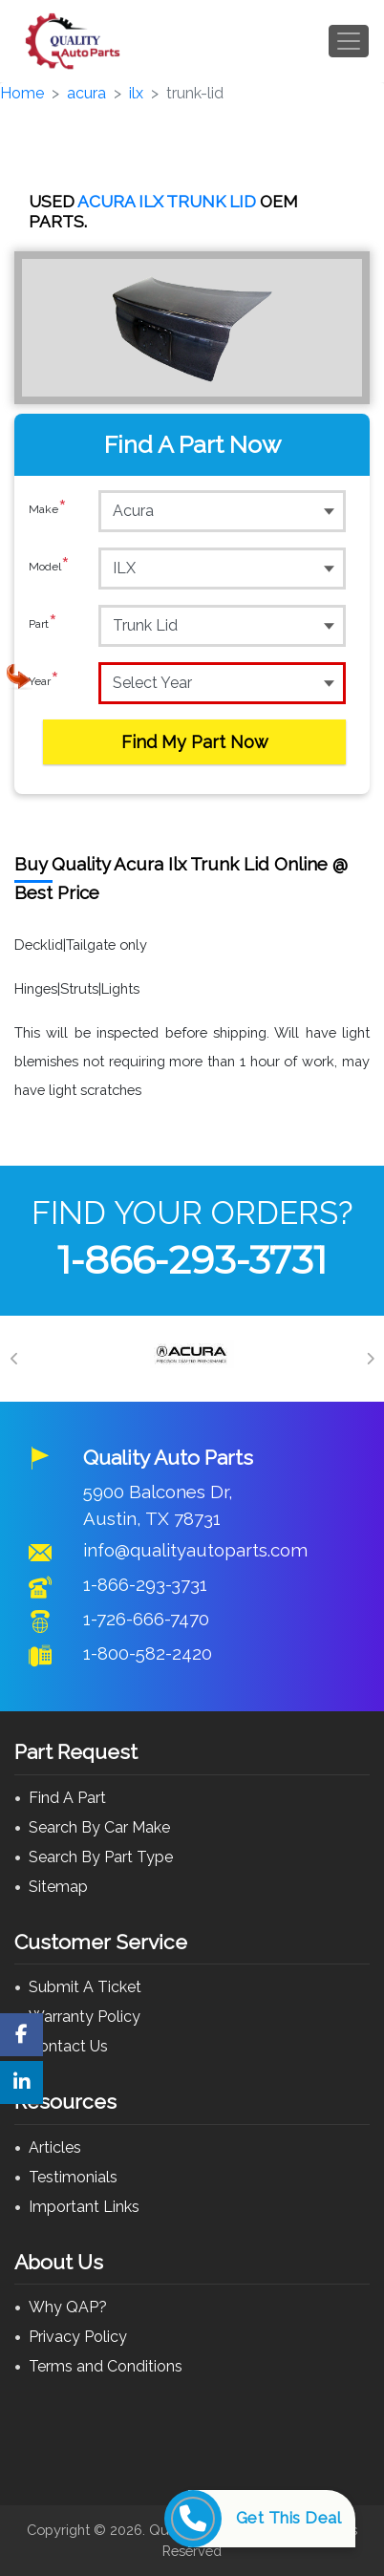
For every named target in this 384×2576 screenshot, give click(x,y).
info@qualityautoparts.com (195, 1549)
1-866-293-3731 (192, 1259)
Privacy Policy (78, 2337)
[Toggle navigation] (349, 41)
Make (48, 510)
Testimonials (73, 2177)
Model (49, 567)
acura (86, 93)
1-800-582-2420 (147, 1653)
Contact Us (68, 2046)
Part (43, 625)
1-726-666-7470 (146, 1618)
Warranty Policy (84, 2016)
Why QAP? (68, 2307)
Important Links (84, 2207)
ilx (136, 93)
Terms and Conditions (105, 2366)
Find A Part (67, 1798)
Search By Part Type (101, 1857)
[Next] (369, 1358)
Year (44, 682)
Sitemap (58, 1887)
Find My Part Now (194, 742)
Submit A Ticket (85, 1987)
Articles (55, 2147)
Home (22, 93)
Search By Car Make (99, 1827)
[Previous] (14, 1358)
